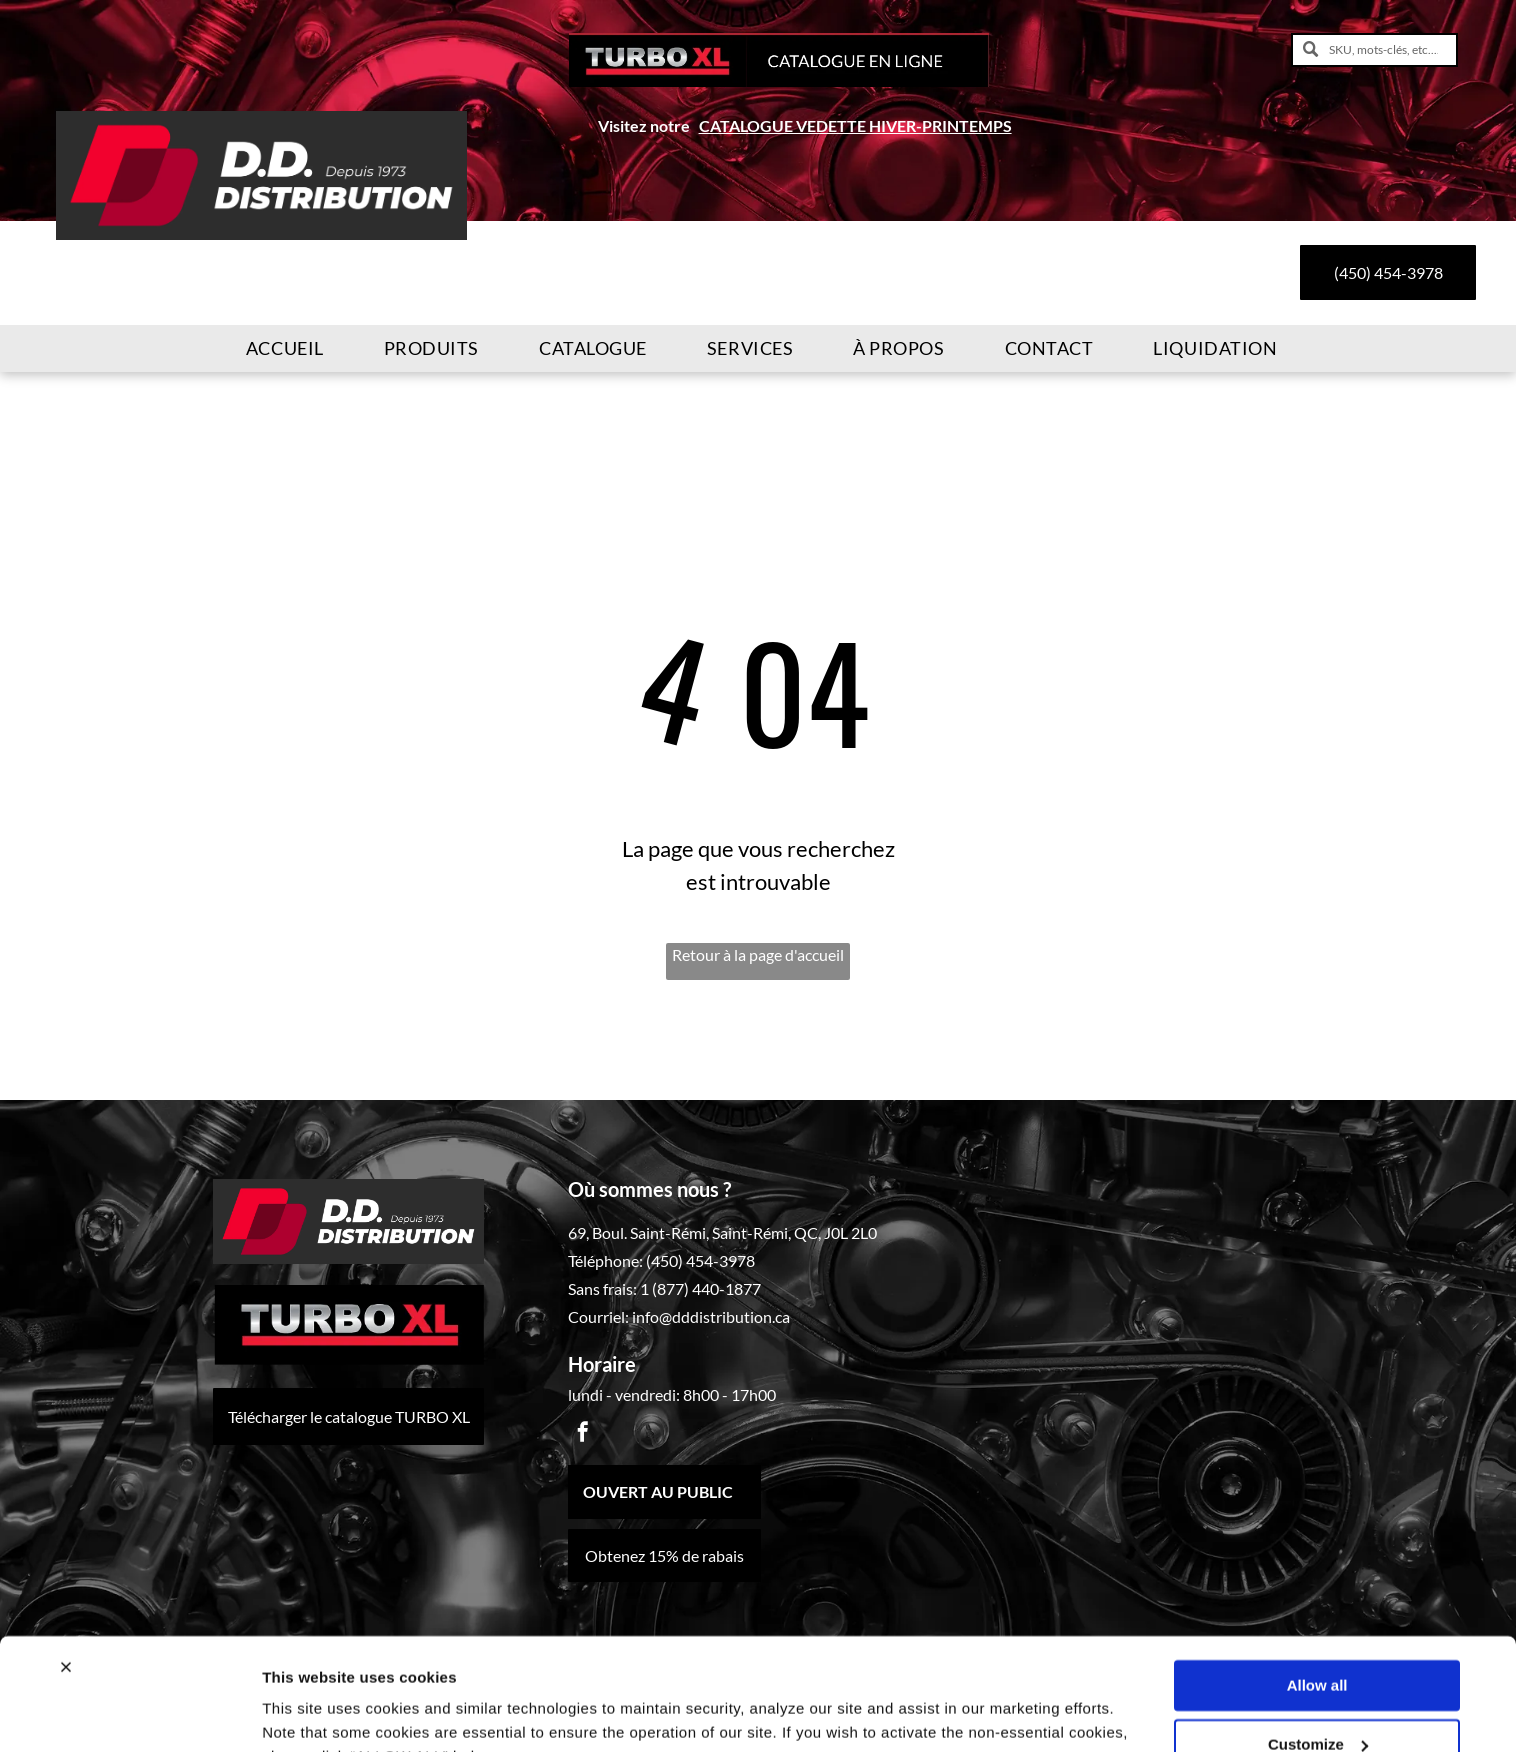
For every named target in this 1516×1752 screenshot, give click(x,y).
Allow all (1317, 1586)
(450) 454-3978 (700, 1260)
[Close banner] (66, 1568)
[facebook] (583, 1434)
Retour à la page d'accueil (758, 954)
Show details (308, 1712)
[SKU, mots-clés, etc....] (1374, 50)
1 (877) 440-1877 (700, 1288)
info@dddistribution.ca (711, 1316)
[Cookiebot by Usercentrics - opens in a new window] (129, 1713)
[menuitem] (285, 348)
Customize (1318, 1644)
